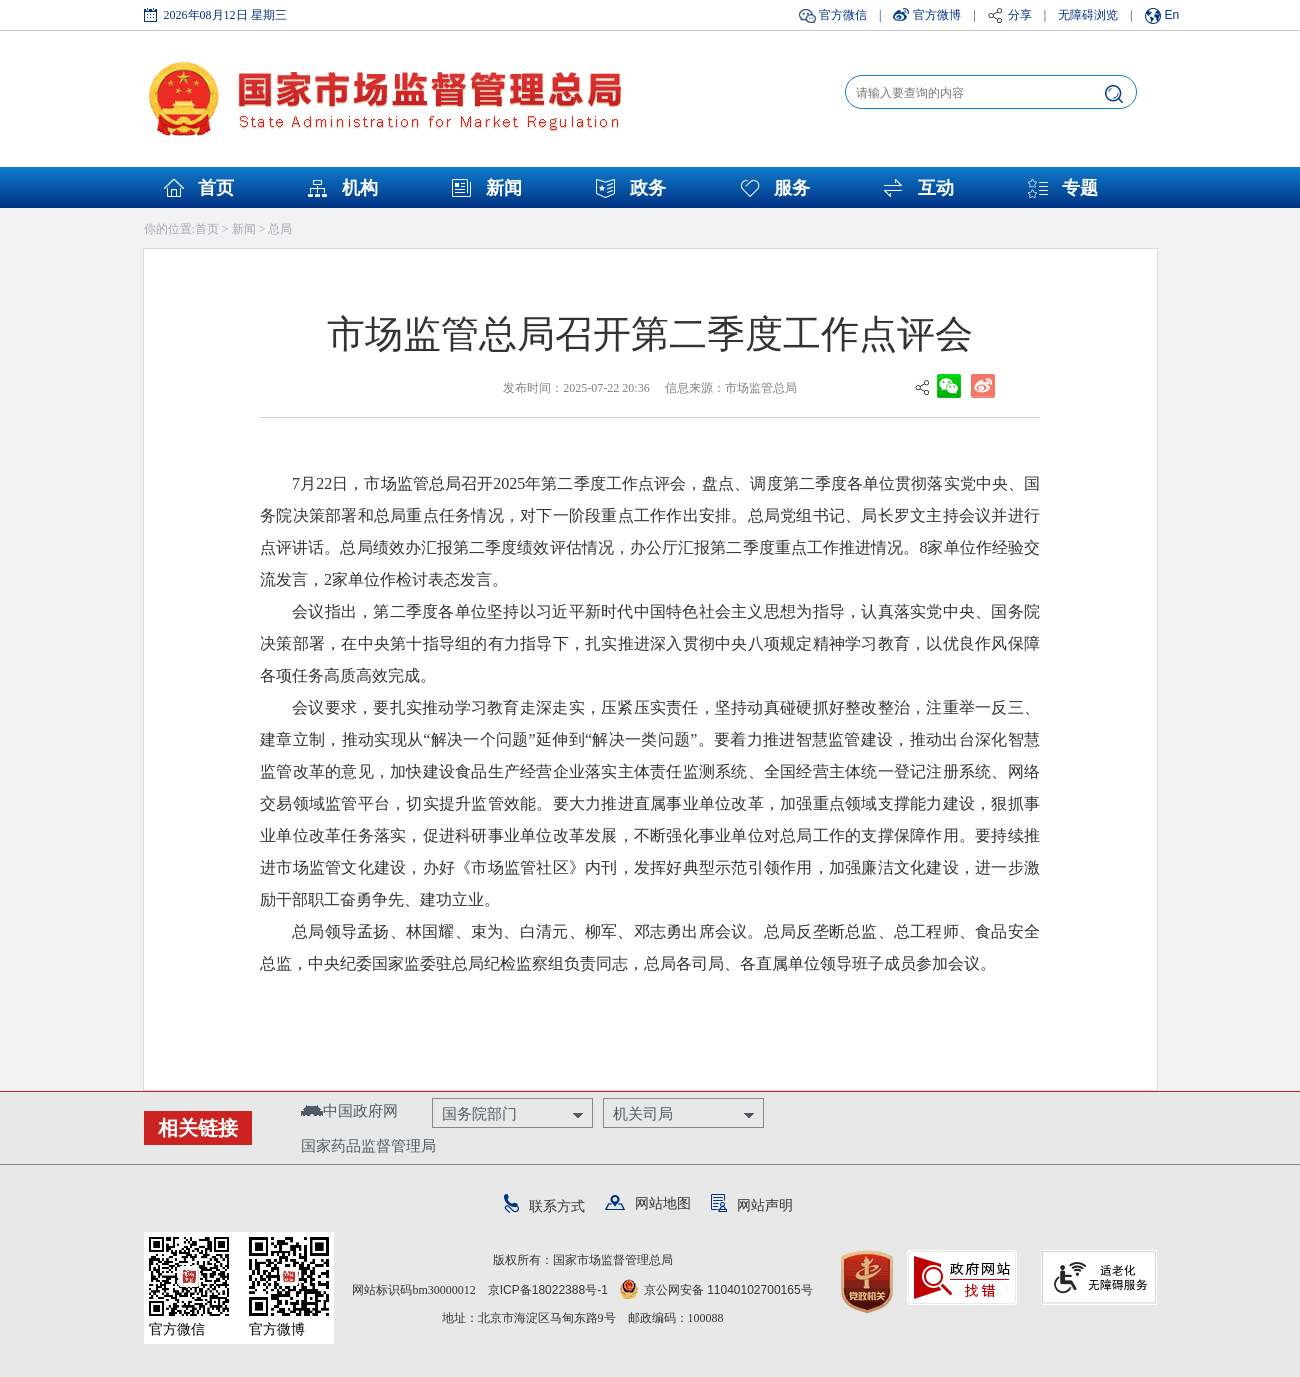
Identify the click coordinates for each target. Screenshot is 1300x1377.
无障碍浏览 (1088, 15)
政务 (648, 188)
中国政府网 (349, 1110)
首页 (216, 188)
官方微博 (937, 15)
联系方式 (544, 1206)
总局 (280, 229)
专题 (1080, 188)
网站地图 (648, 1203)
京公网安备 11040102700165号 (716, 1290)
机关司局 (643, 1113)
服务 (792, 188)
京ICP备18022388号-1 (548, 1290)
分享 (1020, 15)
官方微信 (843, 15)
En (1172, 15)
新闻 (504, 188)
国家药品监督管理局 (368, 1145)
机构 (360, 188)
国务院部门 (479, 1113)
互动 (936, 188)
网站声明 (752, 1205)
